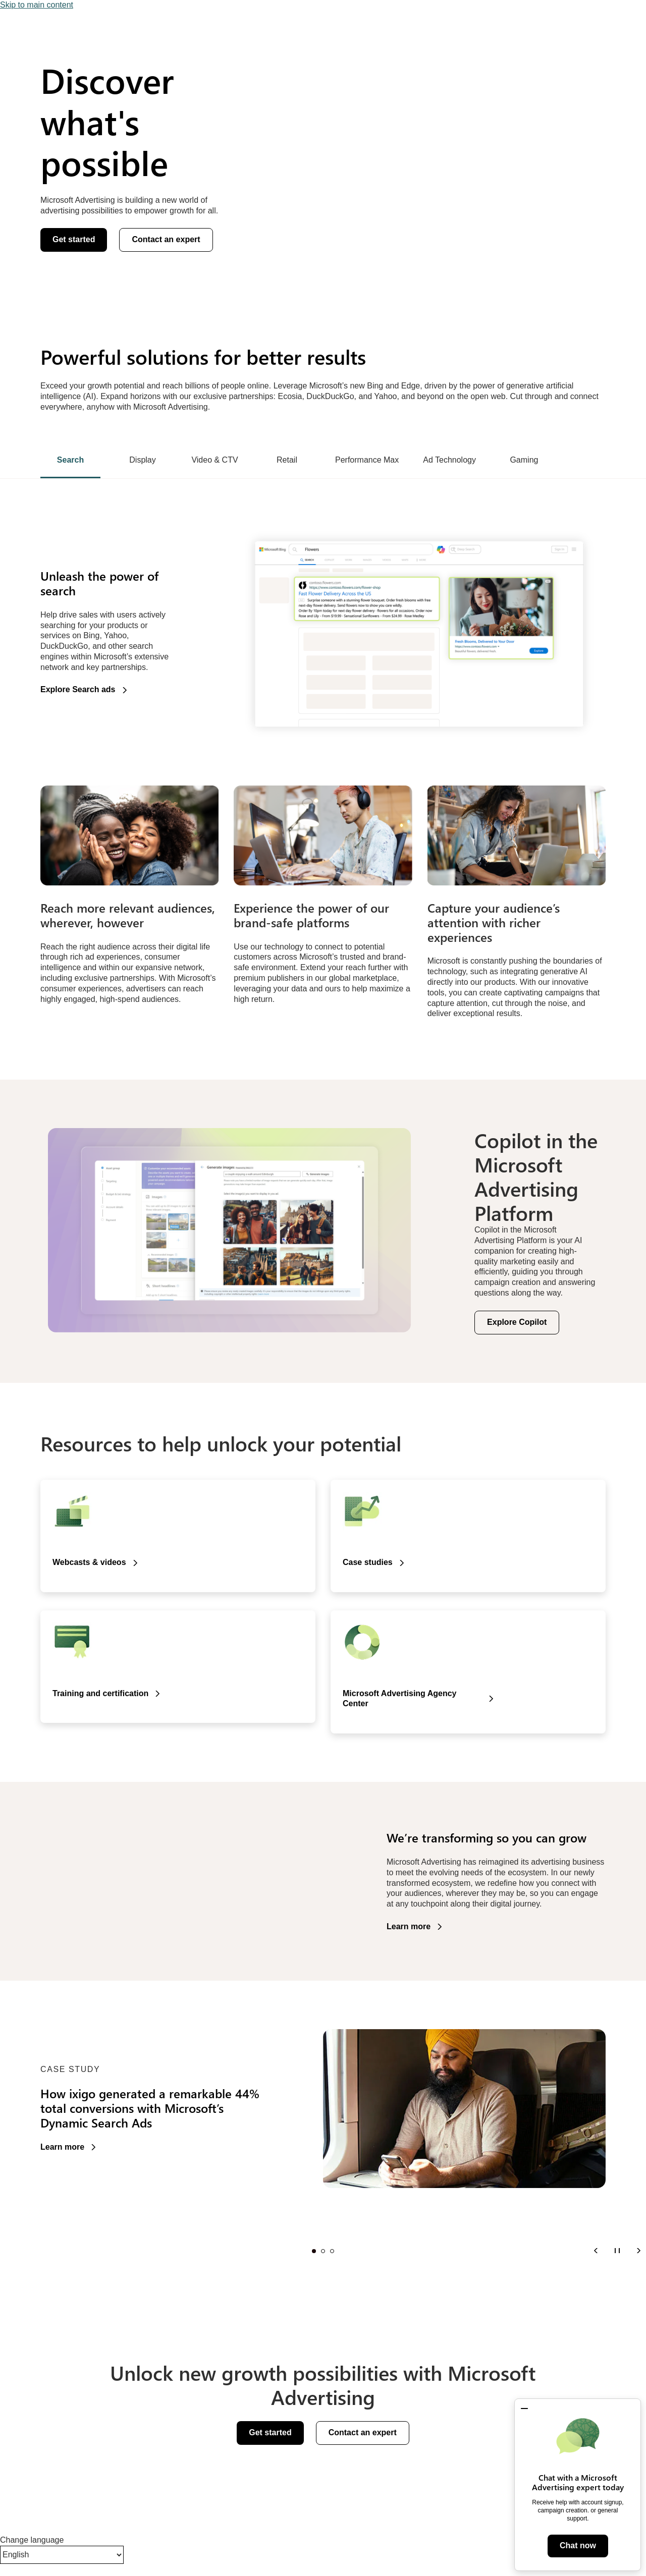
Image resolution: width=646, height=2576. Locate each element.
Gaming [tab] (524, 460)
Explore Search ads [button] (78, 689)
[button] (524, 2408)
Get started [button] (73, 239)
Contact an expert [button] (166, 239)
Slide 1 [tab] (313, 2251)
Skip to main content (36, 5)
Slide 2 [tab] (323, 2251)
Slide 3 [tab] (332, 2251)
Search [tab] (70, 460)
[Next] (638, 2250)
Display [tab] (142, 460)
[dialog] (577, 2484)
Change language (32, 2540)
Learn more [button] (408, 1926)
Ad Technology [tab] (449, 460)
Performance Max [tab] (367, 460)
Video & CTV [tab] (214, 460)
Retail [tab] (287, 460)
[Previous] (596, 2250)
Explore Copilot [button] (517, 1322)
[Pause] (617, 2250)
